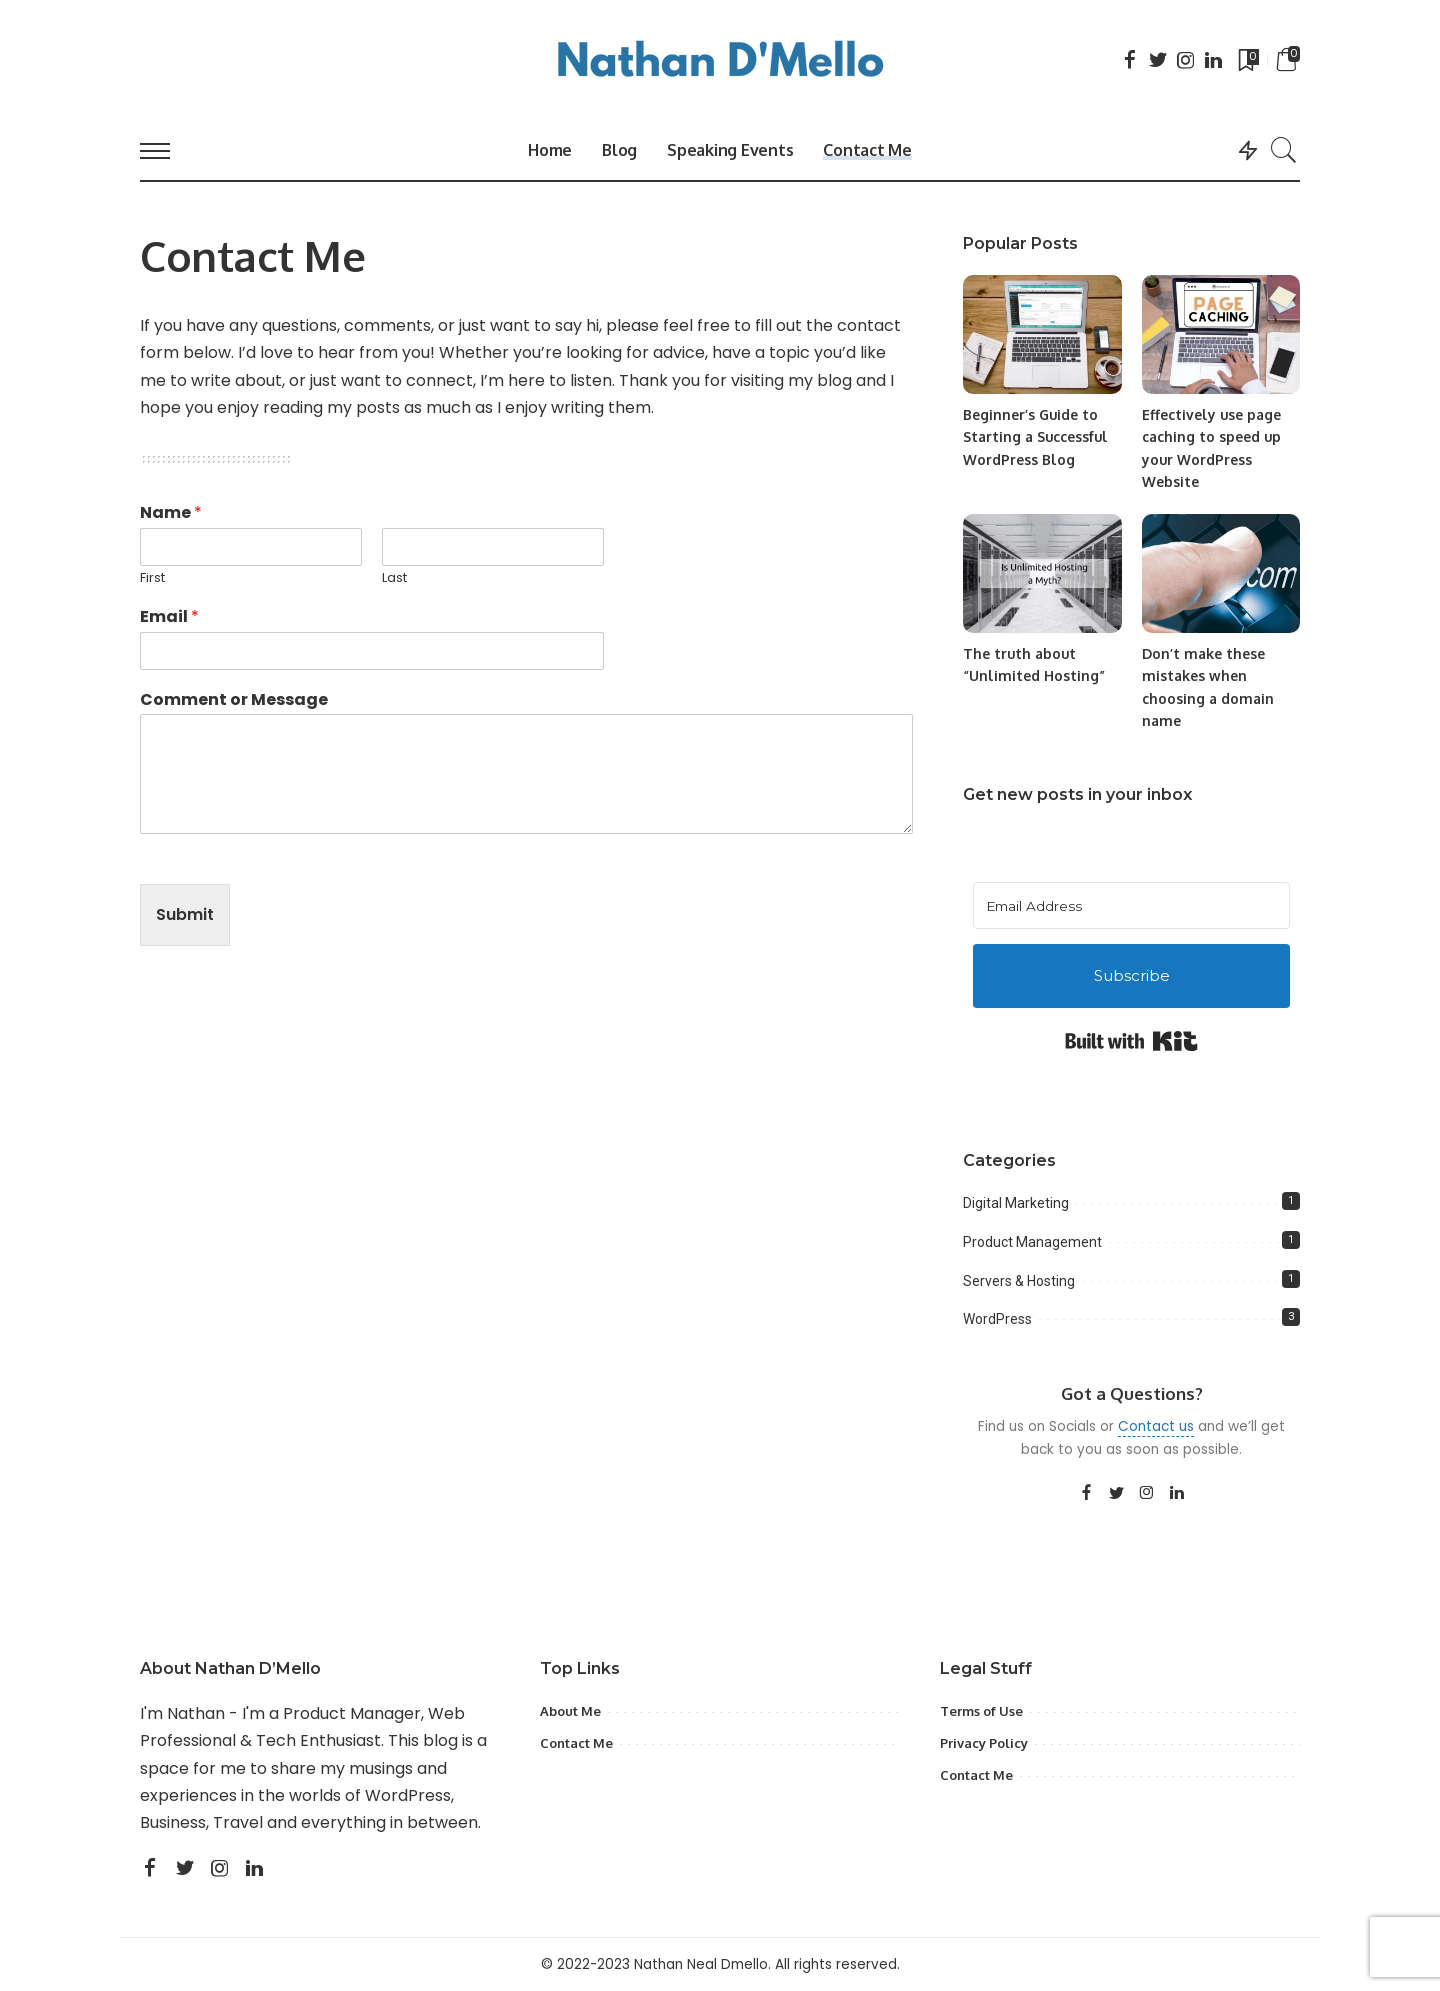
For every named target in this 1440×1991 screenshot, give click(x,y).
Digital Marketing (1016, 1203)
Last (394, 578)
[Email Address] (1131, 905)
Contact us (1156, 1426)
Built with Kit (1131, 1041)
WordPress (997, 1319)
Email (169, 617)
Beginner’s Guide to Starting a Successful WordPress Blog (1035, 437)
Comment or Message (234, 700)
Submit (185, 914)
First (152, 578)
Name (171, 513)
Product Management (1032, 1242)
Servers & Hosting (1019, 1281)
